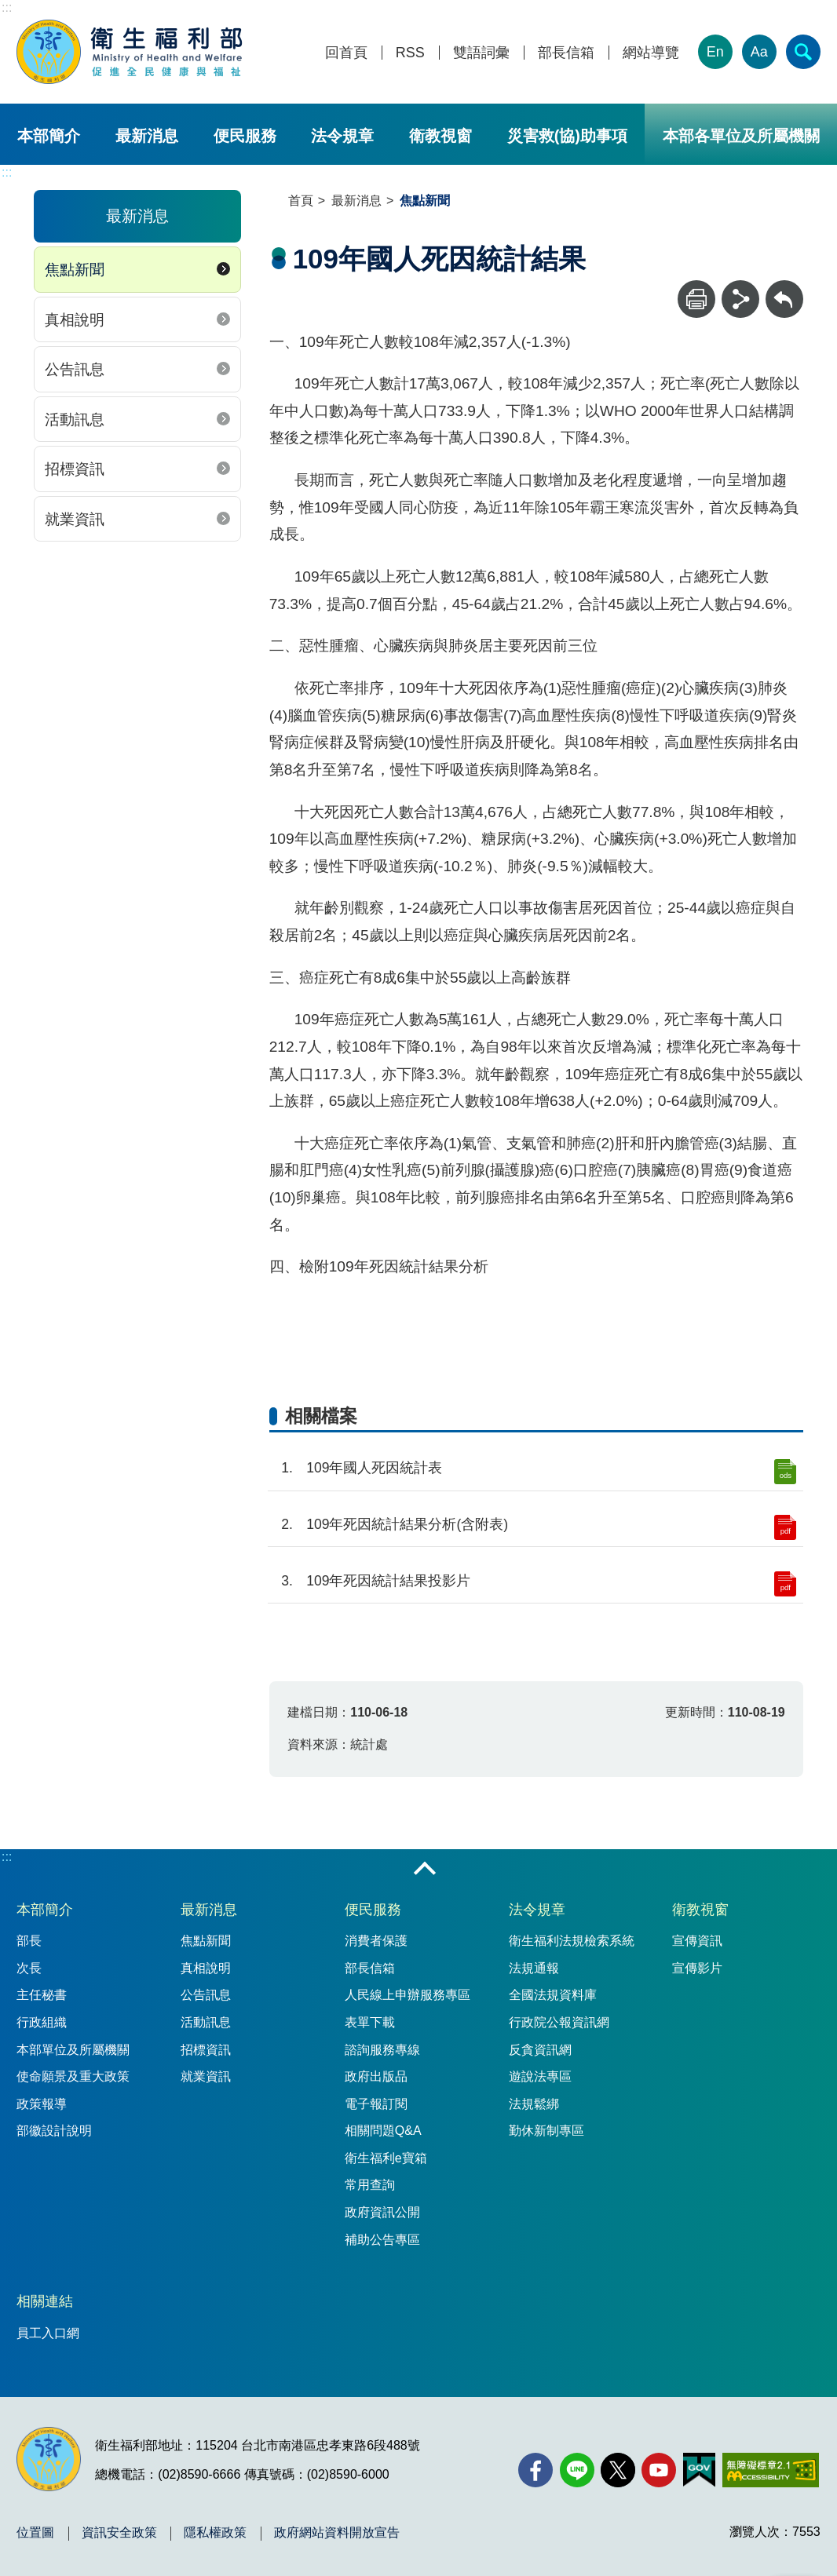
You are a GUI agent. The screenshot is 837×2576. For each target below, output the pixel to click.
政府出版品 (376, 2076)
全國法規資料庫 (553, 1994)
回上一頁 (784, 287)
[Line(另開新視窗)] (577, 2470)
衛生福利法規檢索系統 (571, 1940)
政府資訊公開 (382, 2212)
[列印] (696, 299)
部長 (29, 1940)
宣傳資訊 (697, 1940)
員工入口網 (47, 2333)
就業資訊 (74, 519)
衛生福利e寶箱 (386, 2158)
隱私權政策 (215, 2533)
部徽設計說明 (54, 2130)
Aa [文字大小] (759, 52)
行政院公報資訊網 (559, 2022)
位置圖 (35, 2533)
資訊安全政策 (119, 2533)
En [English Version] (715, 52)
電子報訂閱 (376, 2104)
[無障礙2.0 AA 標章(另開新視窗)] (770, 2470)
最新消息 (146, 135)
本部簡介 (48, 135)
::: (7, 7)
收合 (424, 1869)
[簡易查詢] (803, 52)
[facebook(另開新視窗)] (535, 2470)
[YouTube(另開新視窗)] (658, 2470)
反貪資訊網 (540, 2049)
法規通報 (534, 1968)
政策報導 (41, 2104)
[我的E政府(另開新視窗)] (699, 2470)
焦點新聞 (74, 269)
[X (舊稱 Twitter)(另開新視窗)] (618, 2470)
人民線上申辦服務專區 (407, 1994)
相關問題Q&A (383, 2130)
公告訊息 (74, 369)
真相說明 (74, 320)
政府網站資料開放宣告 (337, 2533)
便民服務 (245, 135)
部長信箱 (566, 53)
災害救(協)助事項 (567, 135)
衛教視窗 (440, 135)
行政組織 (41, 2022)
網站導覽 (651, 53)
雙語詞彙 (481, 53)
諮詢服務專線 (382, 2049)
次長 (29, 1968)
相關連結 (44, 2301)
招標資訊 (74, 469)
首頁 (300, 200)
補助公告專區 (382, 2239)
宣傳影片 (697, 1968)
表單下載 (370, 2022)
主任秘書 (41, 1994)
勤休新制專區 (546, 2130)
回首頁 (346, 53)
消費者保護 (376, 1940)
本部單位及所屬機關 (73, 2049)
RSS (410, 53)
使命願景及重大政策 (73, 2076)
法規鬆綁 (534, 2104)
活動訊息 (74, 419)
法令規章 (342, 135)
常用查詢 (370, 2184)
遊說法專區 (540, 2076)
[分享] (740, 299)
